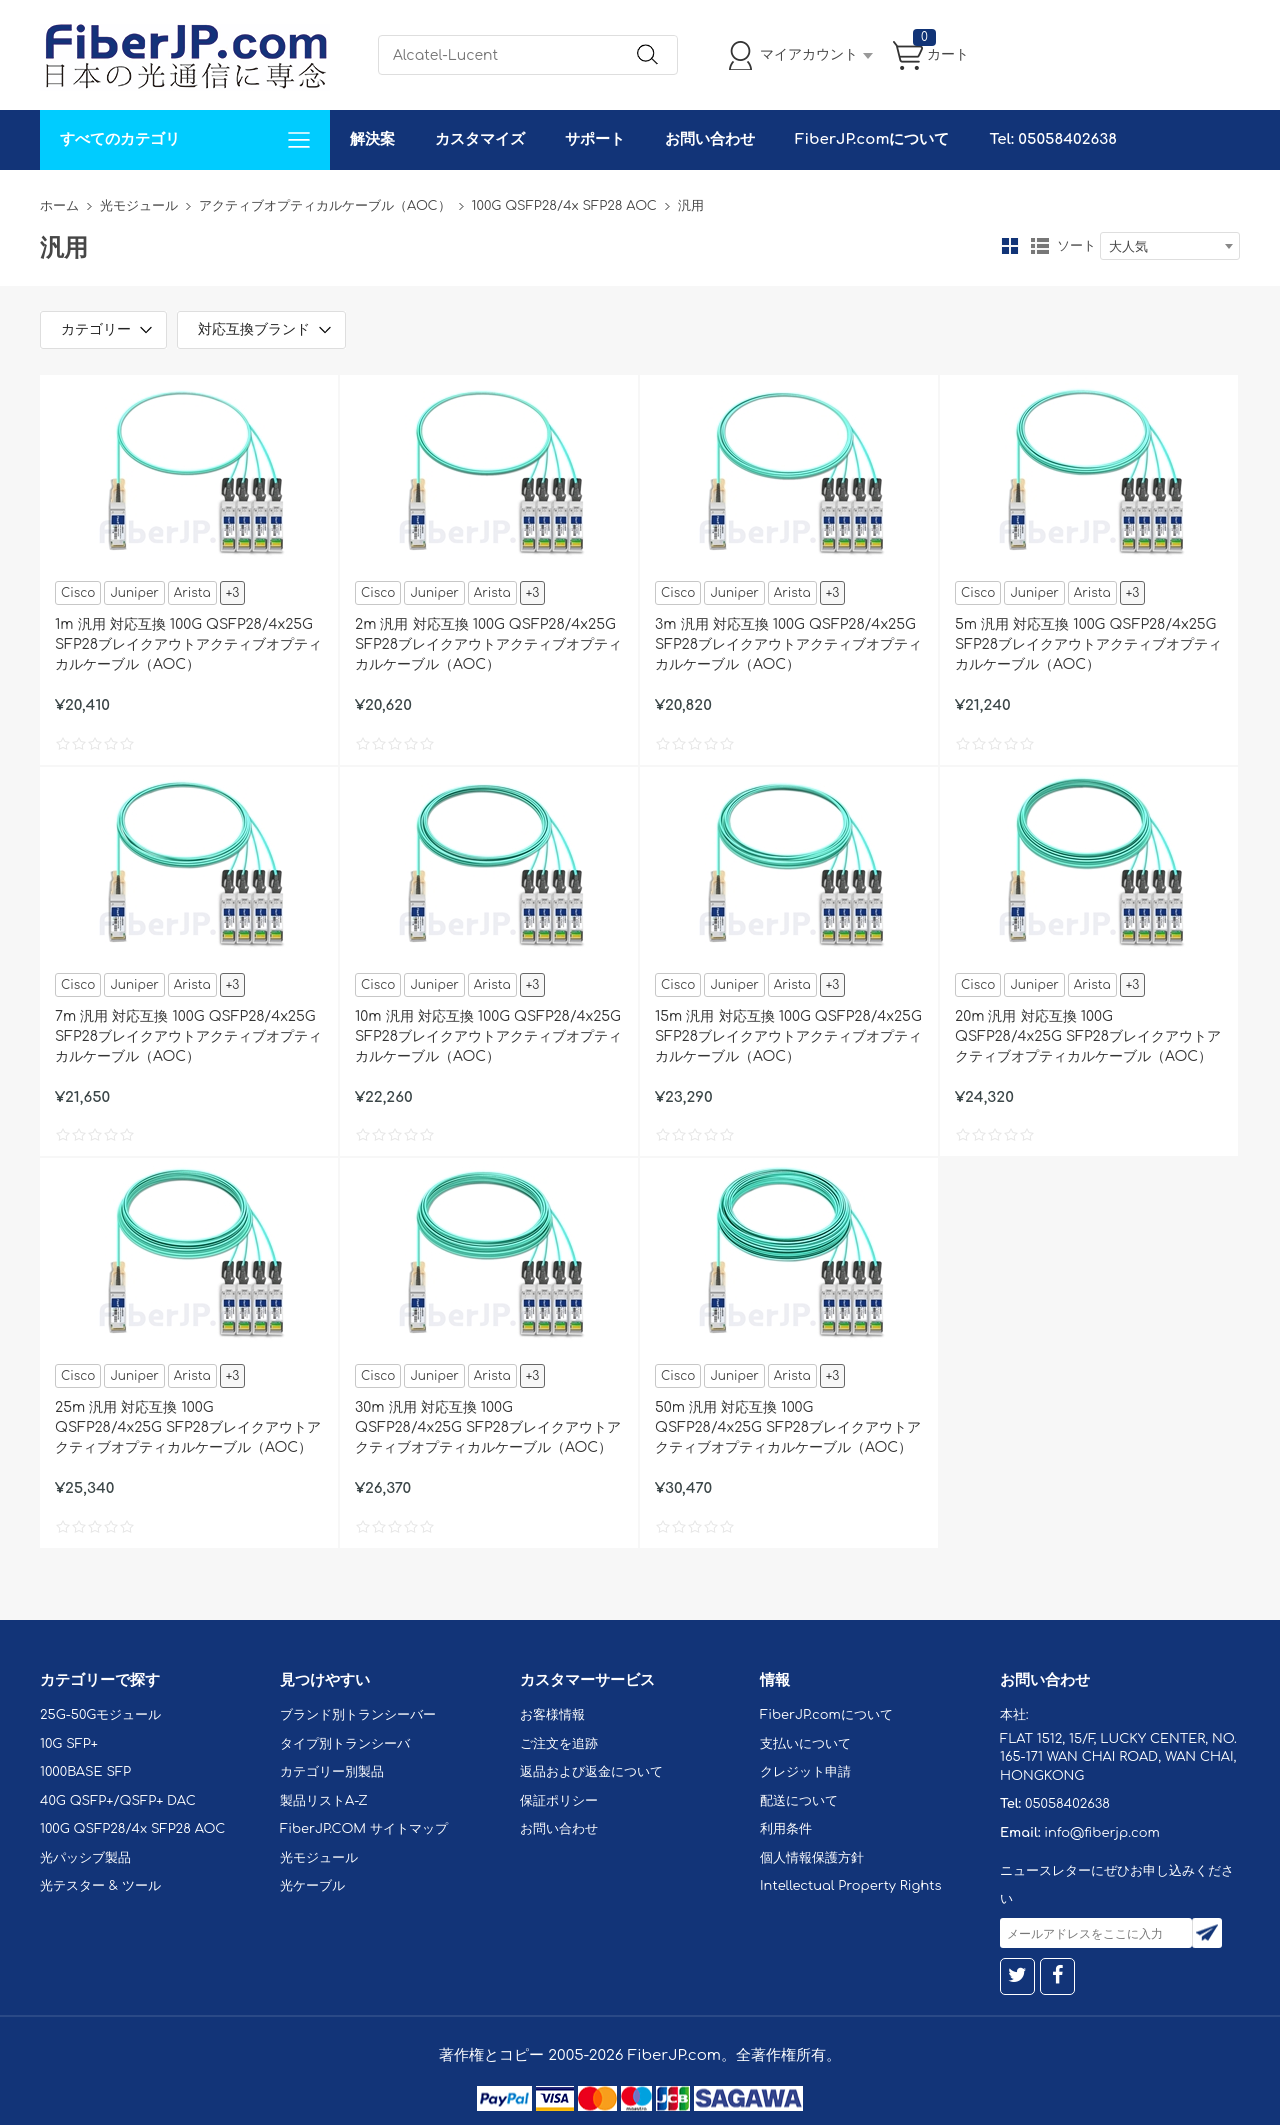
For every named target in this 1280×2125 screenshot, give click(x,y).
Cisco (78, 593)
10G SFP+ (69, 1744)
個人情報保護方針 (812, 1858)
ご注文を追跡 (559, 1744)
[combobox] (1170, 246)
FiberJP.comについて (872, 139)
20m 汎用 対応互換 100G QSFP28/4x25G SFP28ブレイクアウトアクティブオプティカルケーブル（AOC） (1088, 1036)
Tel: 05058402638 (1052, 139)
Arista (192, 593)
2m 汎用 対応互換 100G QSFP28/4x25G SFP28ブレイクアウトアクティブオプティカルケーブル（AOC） (488, 644)
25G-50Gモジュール (100, 1715)
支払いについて (805, 1744)
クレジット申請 (805, 1772)
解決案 (372, 139)
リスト (1040, 246)
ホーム (59, 206)
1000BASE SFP (85, 1772)
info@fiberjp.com (1102, 1833)
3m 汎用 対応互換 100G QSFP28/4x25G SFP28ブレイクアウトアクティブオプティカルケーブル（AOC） (788, 644)
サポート (595, 139)
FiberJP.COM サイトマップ (364, 1829)
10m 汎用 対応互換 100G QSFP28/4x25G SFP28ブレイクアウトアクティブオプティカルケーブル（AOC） (488, 1036)
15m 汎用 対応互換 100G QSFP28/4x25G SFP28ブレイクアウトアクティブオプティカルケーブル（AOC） (788, 1036)
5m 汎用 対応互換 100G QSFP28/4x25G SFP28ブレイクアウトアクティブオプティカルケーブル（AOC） (1088, 644)
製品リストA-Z (324, 1801)
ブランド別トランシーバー (358, 1715)
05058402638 (1067, 1804)
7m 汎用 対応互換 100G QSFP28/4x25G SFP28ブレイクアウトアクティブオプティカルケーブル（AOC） (188, 1036)
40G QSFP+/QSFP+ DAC (118, 1801)
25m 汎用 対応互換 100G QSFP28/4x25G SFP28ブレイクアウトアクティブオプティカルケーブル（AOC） (188, 1427)
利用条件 (786, 1829)
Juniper (134, 593)
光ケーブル (312, 1886)
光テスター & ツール (100, 1886)
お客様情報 (552, 1715)
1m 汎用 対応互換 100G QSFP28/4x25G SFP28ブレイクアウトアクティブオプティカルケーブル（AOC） (188, 644)
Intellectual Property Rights (850, 1886)
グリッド (1010, 246)
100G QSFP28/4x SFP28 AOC (564, 206)
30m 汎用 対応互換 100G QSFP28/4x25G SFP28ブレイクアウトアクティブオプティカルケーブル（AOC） (488, 1427)
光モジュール (139, 206)
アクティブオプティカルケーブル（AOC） (325, 206)
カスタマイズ (480, 139)
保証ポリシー (559, 1801)
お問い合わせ (710, 139)
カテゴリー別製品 (332, 1772)
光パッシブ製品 (85, 1858)
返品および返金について (591, 1772)
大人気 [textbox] (1128, 247)
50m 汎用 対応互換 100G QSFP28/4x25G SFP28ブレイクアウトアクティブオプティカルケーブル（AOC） (788, 1427)
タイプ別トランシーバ (345, 1744)
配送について (799, 1801)
